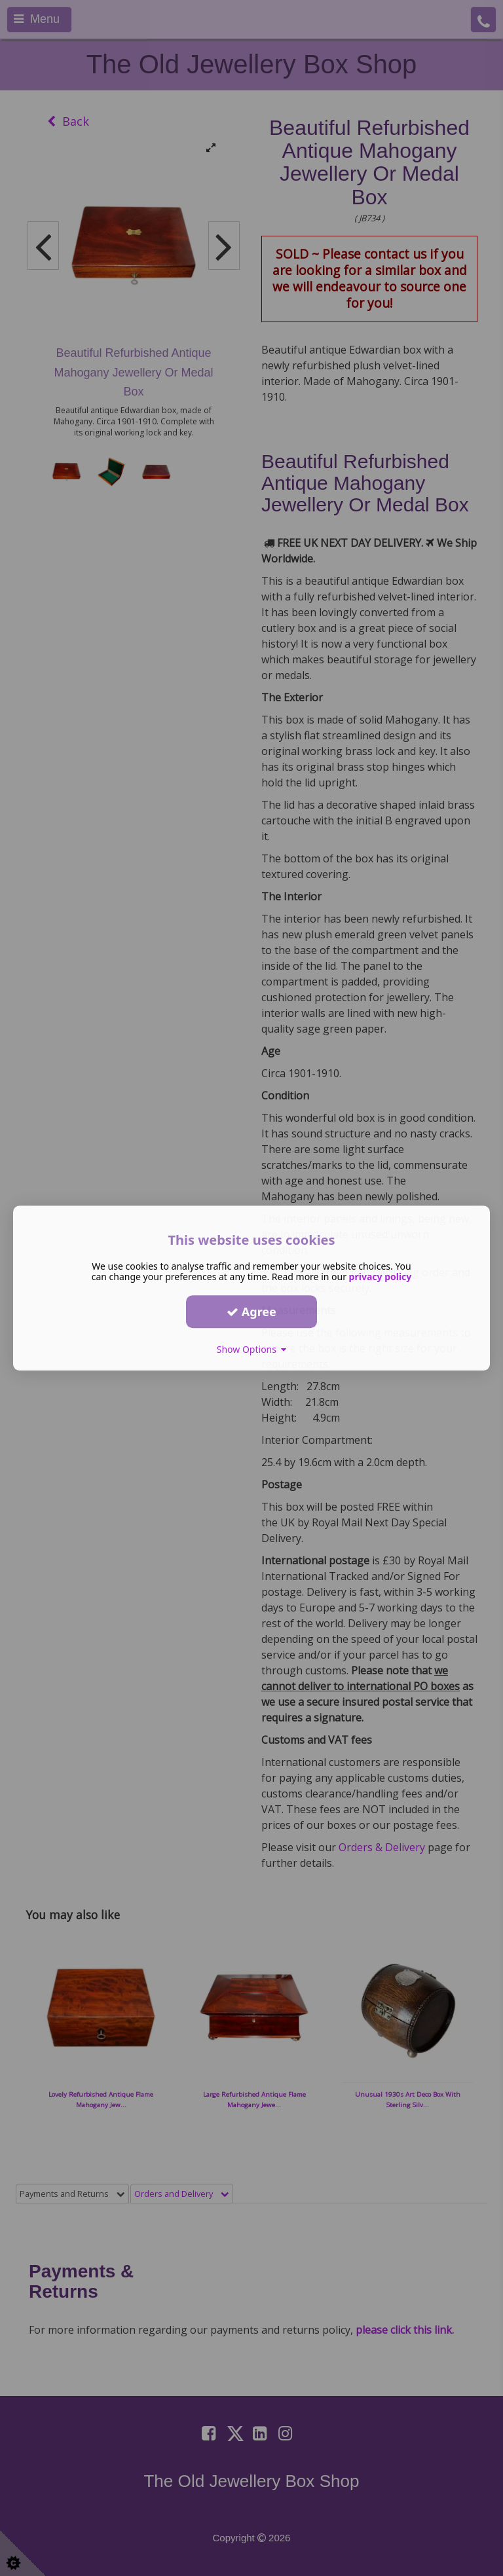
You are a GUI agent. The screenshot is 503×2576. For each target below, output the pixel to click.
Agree (251, 1311)
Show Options (252, 1349)
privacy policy (380, 1276)
